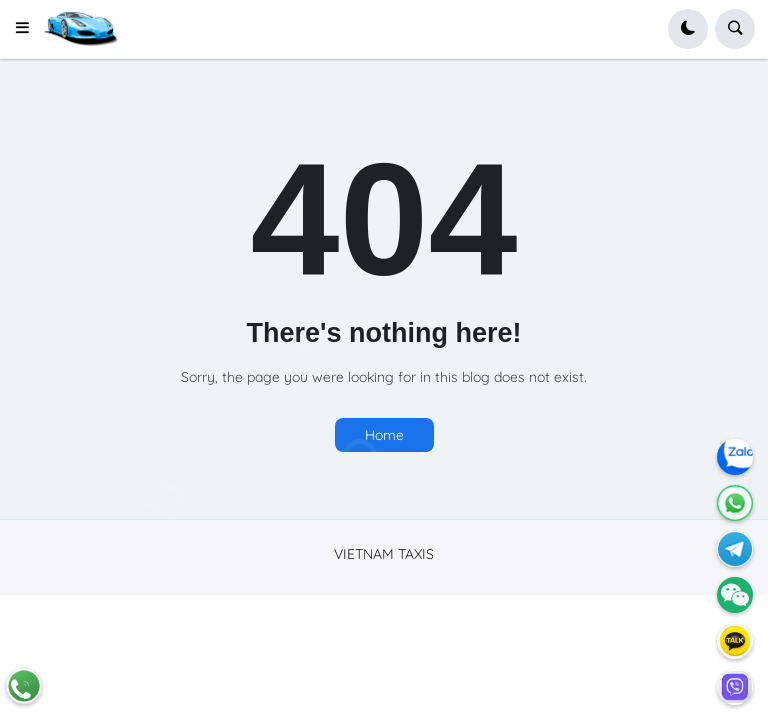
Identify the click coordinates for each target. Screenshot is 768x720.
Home (384, 435)
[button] (28, 29)
